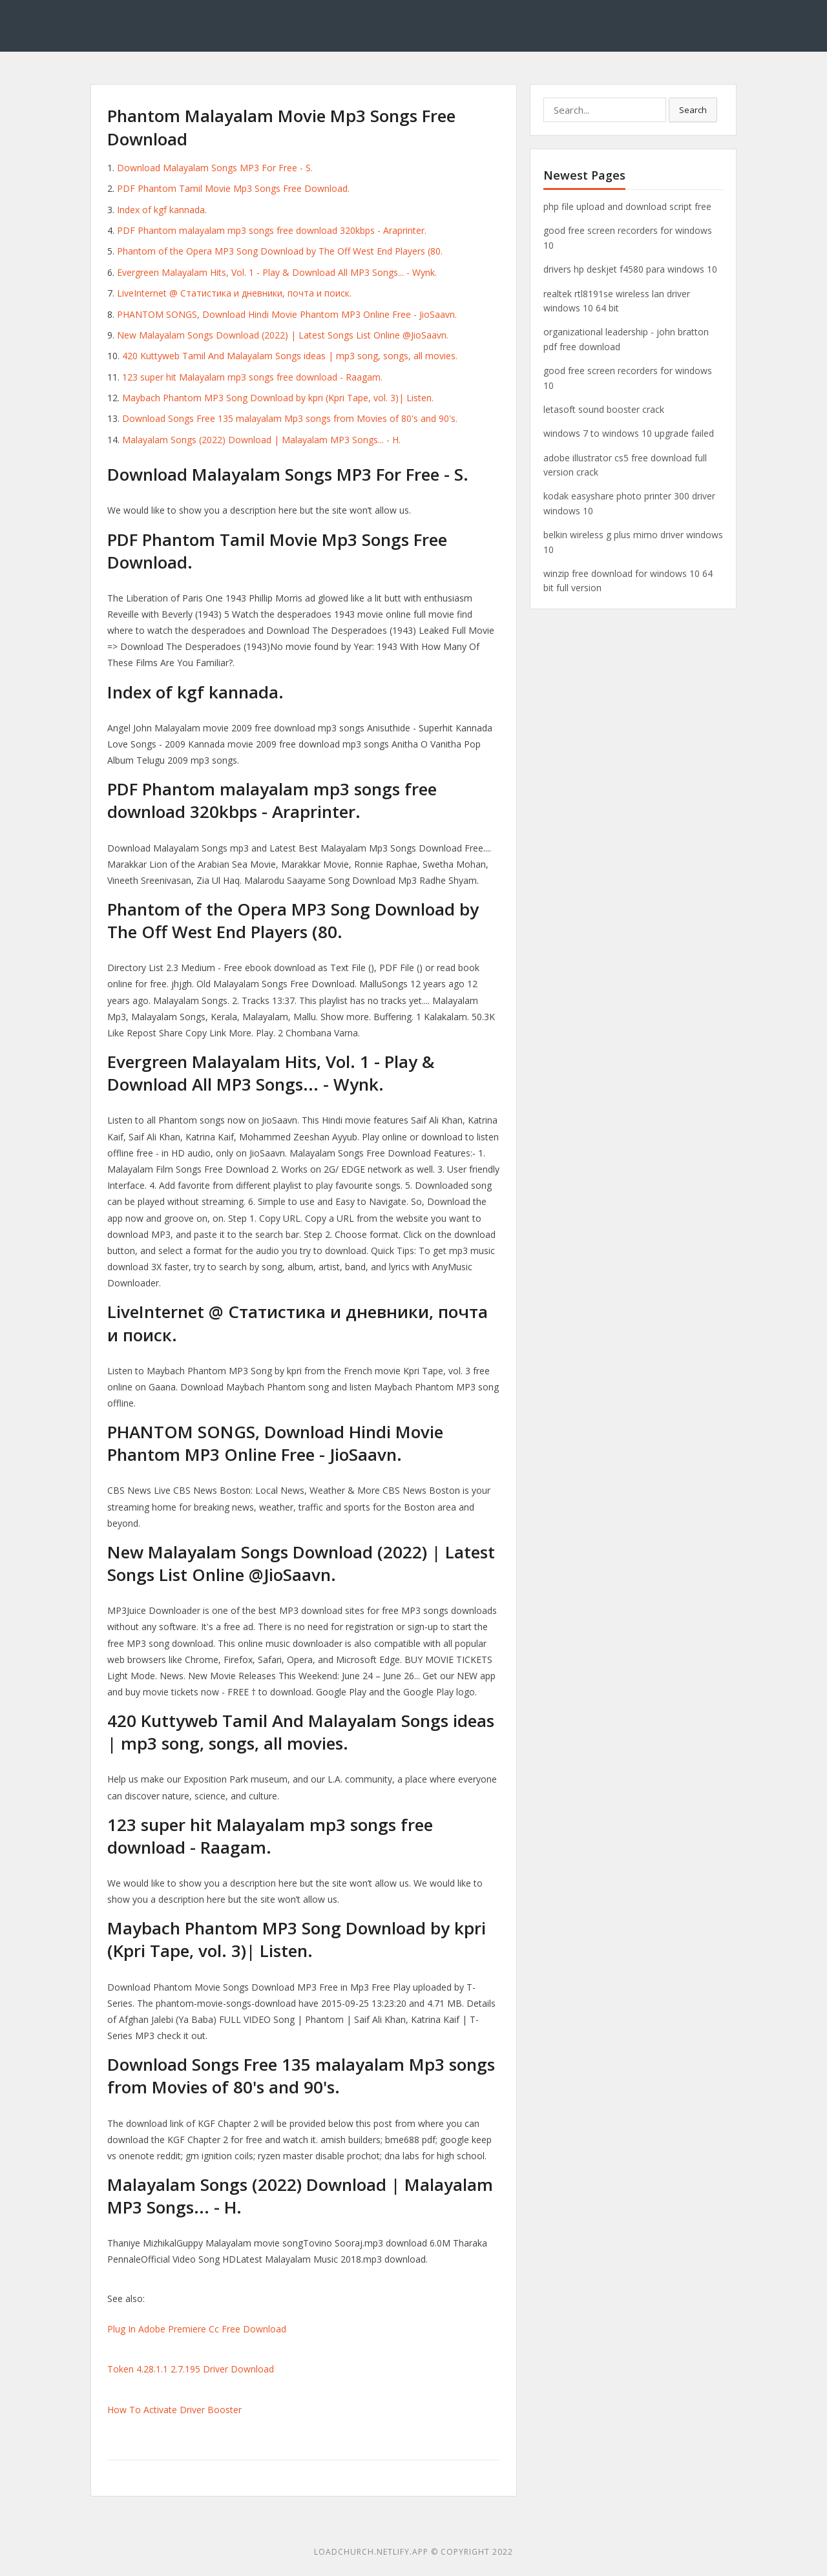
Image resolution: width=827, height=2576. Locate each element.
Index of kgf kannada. (162, 210)
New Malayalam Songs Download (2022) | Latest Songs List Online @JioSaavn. (282, 335)
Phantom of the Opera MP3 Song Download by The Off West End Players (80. (280, 251)
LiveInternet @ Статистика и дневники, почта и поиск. (234, 293)
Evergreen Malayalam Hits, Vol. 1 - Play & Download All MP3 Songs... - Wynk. (277, 272)
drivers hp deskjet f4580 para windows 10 (630, 269)
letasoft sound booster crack (603, 409)
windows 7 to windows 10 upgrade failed (628, 433)
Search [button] (693, 110)
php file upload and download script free (627, 206)
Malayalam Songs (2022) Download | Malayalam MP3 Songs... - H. (261, 440)
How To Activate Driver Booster (174, 2409)
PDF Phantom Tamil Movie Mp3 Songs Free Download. (233, 188)
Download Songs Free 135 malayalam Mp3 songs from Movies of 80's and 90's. (289, 418)
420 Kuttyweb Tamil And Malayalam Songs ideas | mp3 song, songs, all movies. (289, 356)
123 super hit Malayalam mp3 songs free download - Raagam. (252, 377)
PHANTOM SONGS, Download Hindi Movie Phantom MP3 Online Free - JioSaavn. (287, 314)
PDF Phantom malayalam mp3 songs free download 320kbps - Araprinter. (271, 230)
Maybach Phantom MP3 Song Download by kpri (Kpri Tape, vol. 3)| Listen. (278, 398)
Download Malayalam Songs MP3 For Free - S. (215, 168)
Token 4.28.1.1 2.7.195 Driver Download (190, 2369)
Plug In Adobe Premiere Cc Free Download (196, 2329)
